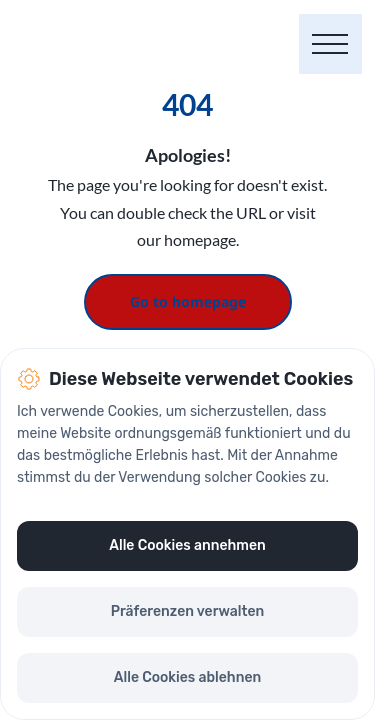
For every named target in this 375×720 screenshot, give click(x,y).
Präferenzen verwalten (188, 611)
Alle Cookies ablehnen (187, 677)
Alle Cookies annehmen (187, 545)
